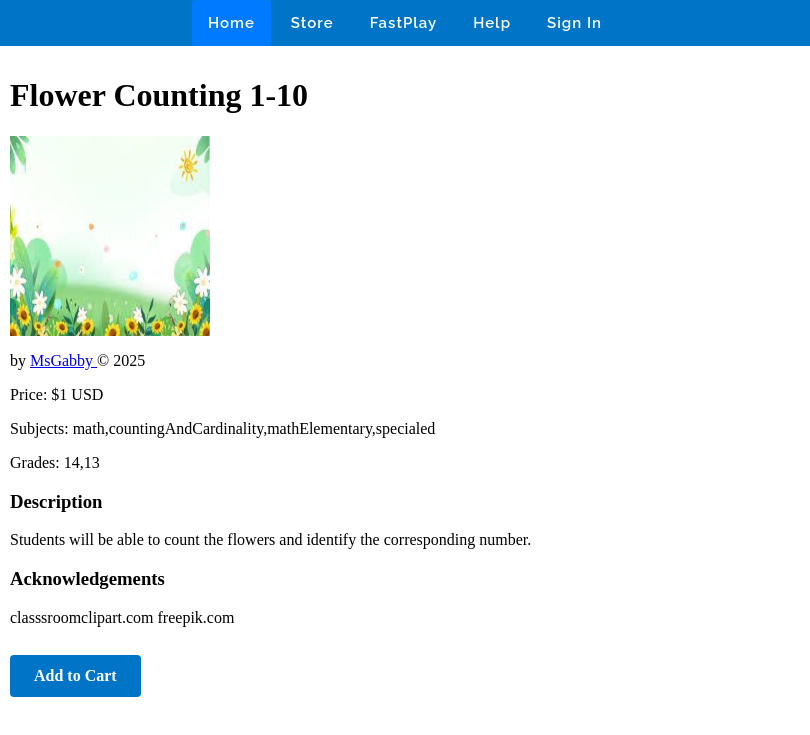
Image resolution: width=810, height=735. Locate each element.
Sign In (574, 23)
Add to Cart (75, 675)
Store (312, 23)
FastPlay (404, 23)
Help (492, 23)
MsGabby (63, 360)
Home (231, 23)
